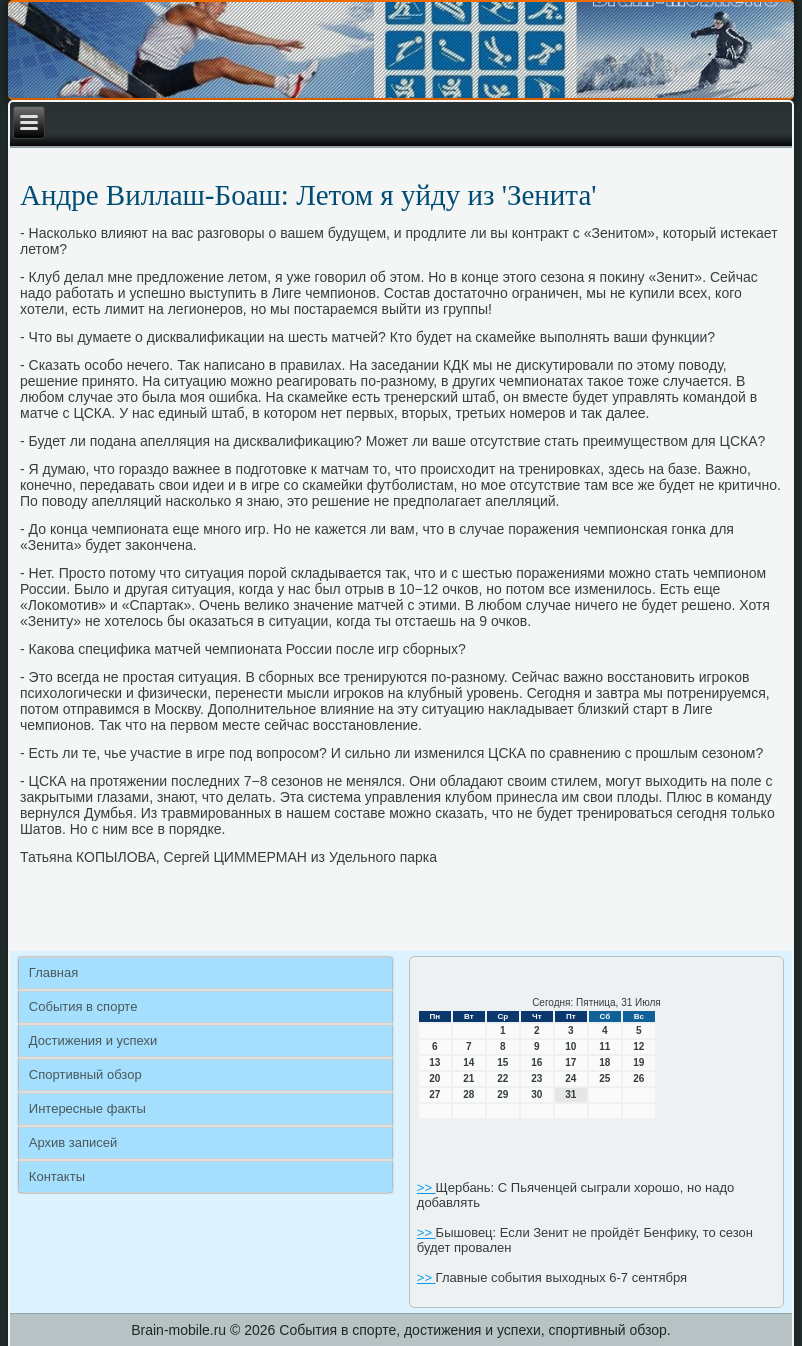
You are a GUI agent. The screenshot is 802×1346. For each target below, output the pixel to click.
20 (434, 1078)
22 (502, 1078)
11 (604, 1046)
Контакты (57, 1176)
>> (426, 1187)
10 (570, 1046)
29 (502, 1094)
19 (638, 1062)
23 (536, 1078)
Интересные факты (87, 1108)
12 (638, 1046)
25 (604, 1078)
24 (570, 1078)
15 (502, 1062)
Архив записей (73, 1142)
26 (638, 1078)
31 (570, 1094)
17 (570, 1062)
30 (536, 1094)
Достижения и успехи (93, 1040)
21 (468, 1078)
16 (536, 1062)
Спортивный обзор (85, 1074)
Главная (53, 972)
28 (468, 1094)
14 (468, 1062)
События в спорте (83, 1006)
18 (604, 1062)
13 (434, 1062)
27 (434, 1094)
